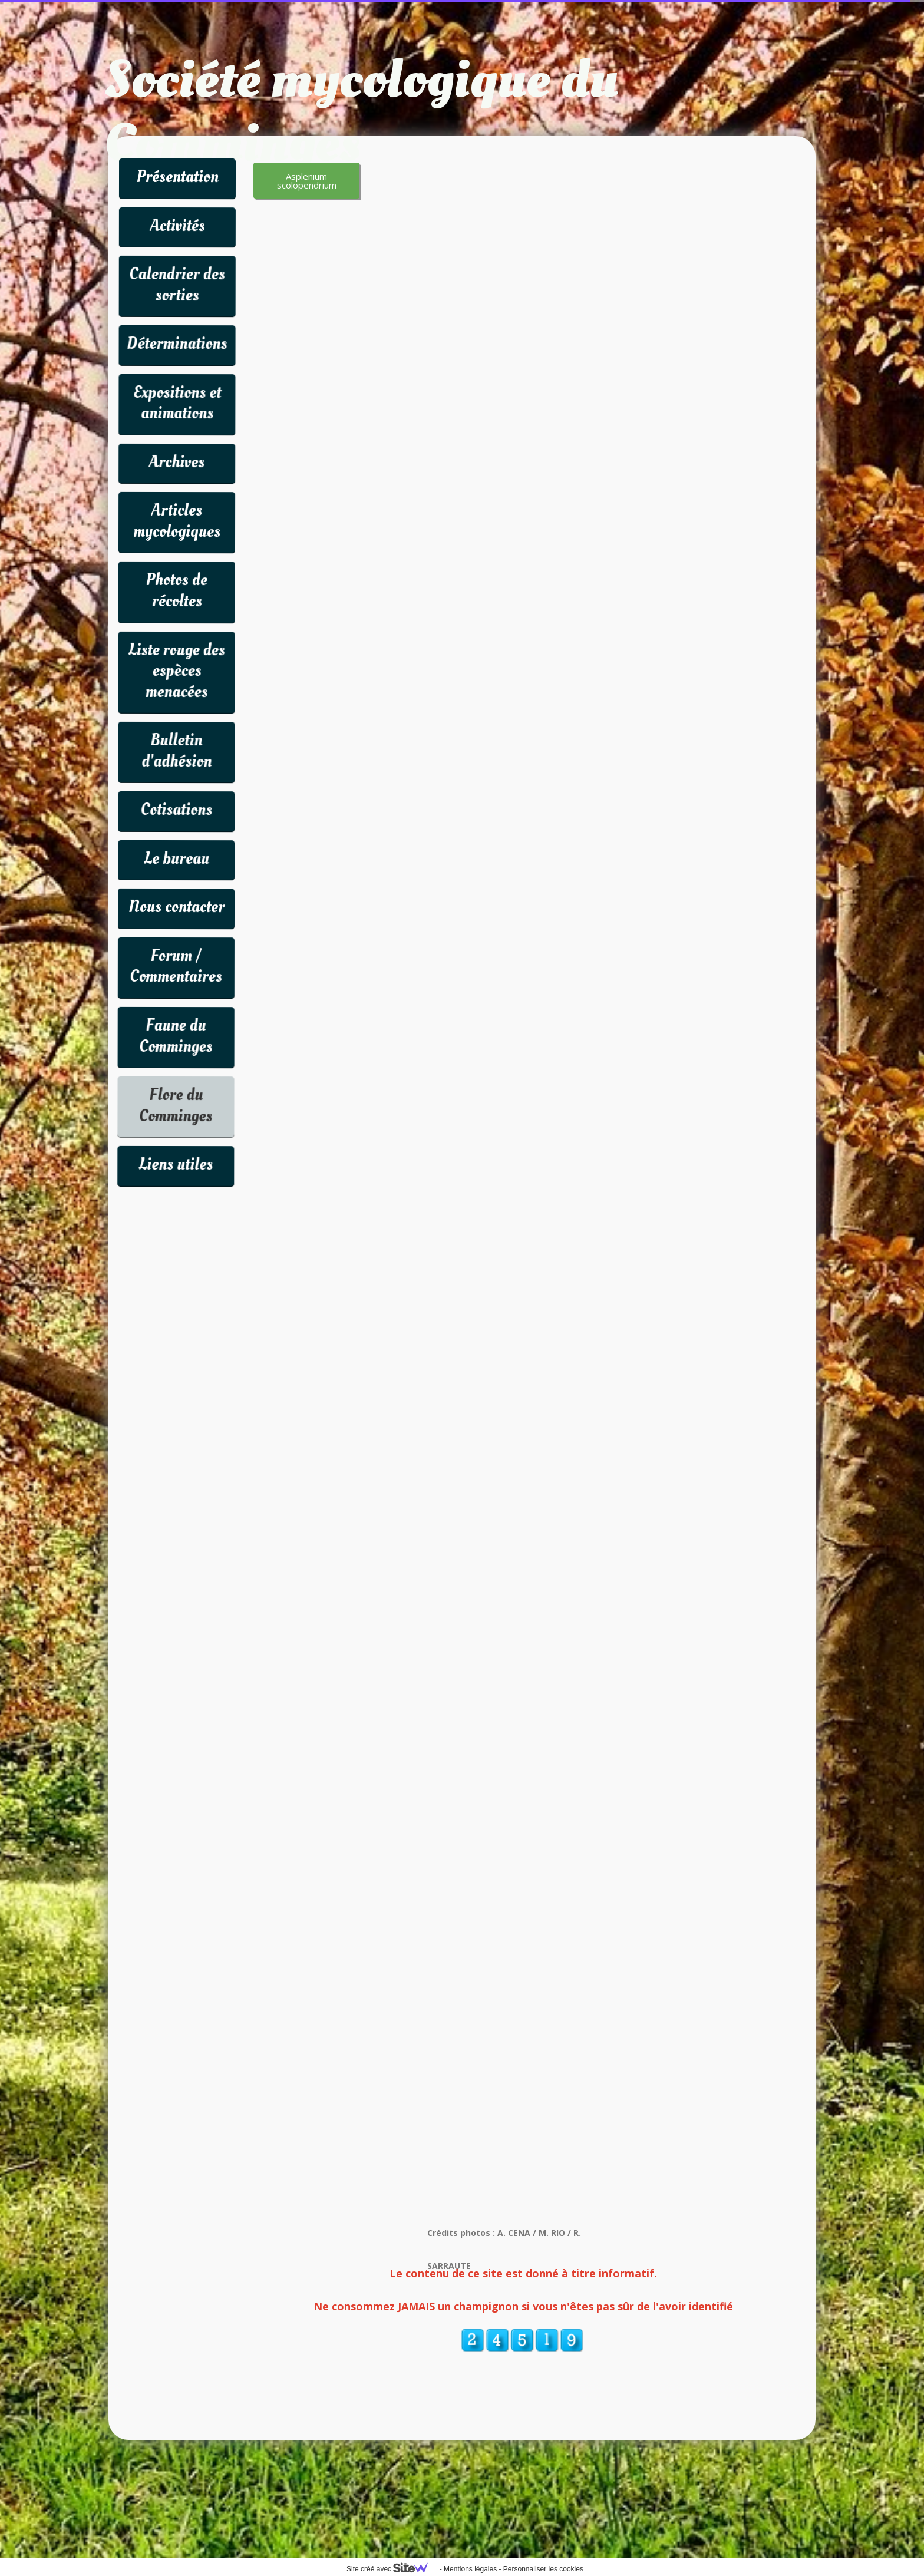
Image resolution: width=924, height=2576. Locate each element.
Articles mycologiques (176, 521)
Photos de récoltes (176, 591)
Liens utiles (175, 1164)
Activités (177, 225)
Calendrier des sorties (177, 285)
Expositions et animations (177, 403)
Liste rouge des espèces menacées (176, 670)
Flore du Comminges (175, 1106)
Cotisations (176, 809)
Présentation (177, 177)
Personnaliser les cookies (543, 2569)
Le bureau (176, 858)
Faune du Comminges (176, 1036)
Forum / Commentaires (176, 966)
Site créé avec (391, 2569)
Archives (176, 462)
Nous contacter (176, 907)
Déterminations (177, 343)
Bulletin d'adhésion (176, 751)
